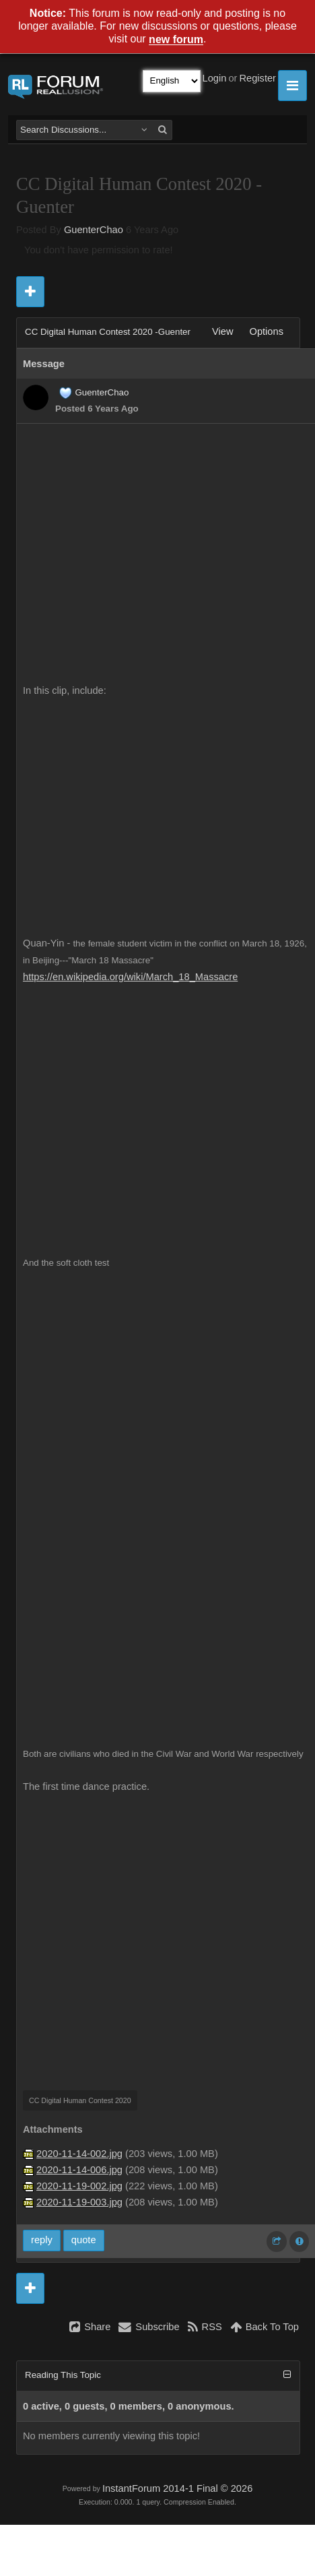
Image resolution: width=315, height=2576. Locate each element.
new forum (176, 40)
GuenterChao (93, 229)
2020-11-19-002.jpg (79, 2186)
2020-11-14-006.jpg (79, 2169)
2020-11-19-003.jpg (79, 2202)
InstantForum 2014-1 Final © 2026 (177, 2488)
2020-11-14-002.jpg (79, 2153)
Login (215, 78)
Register (257, 78)
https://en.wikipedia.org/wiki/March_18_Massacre (130, 976)
